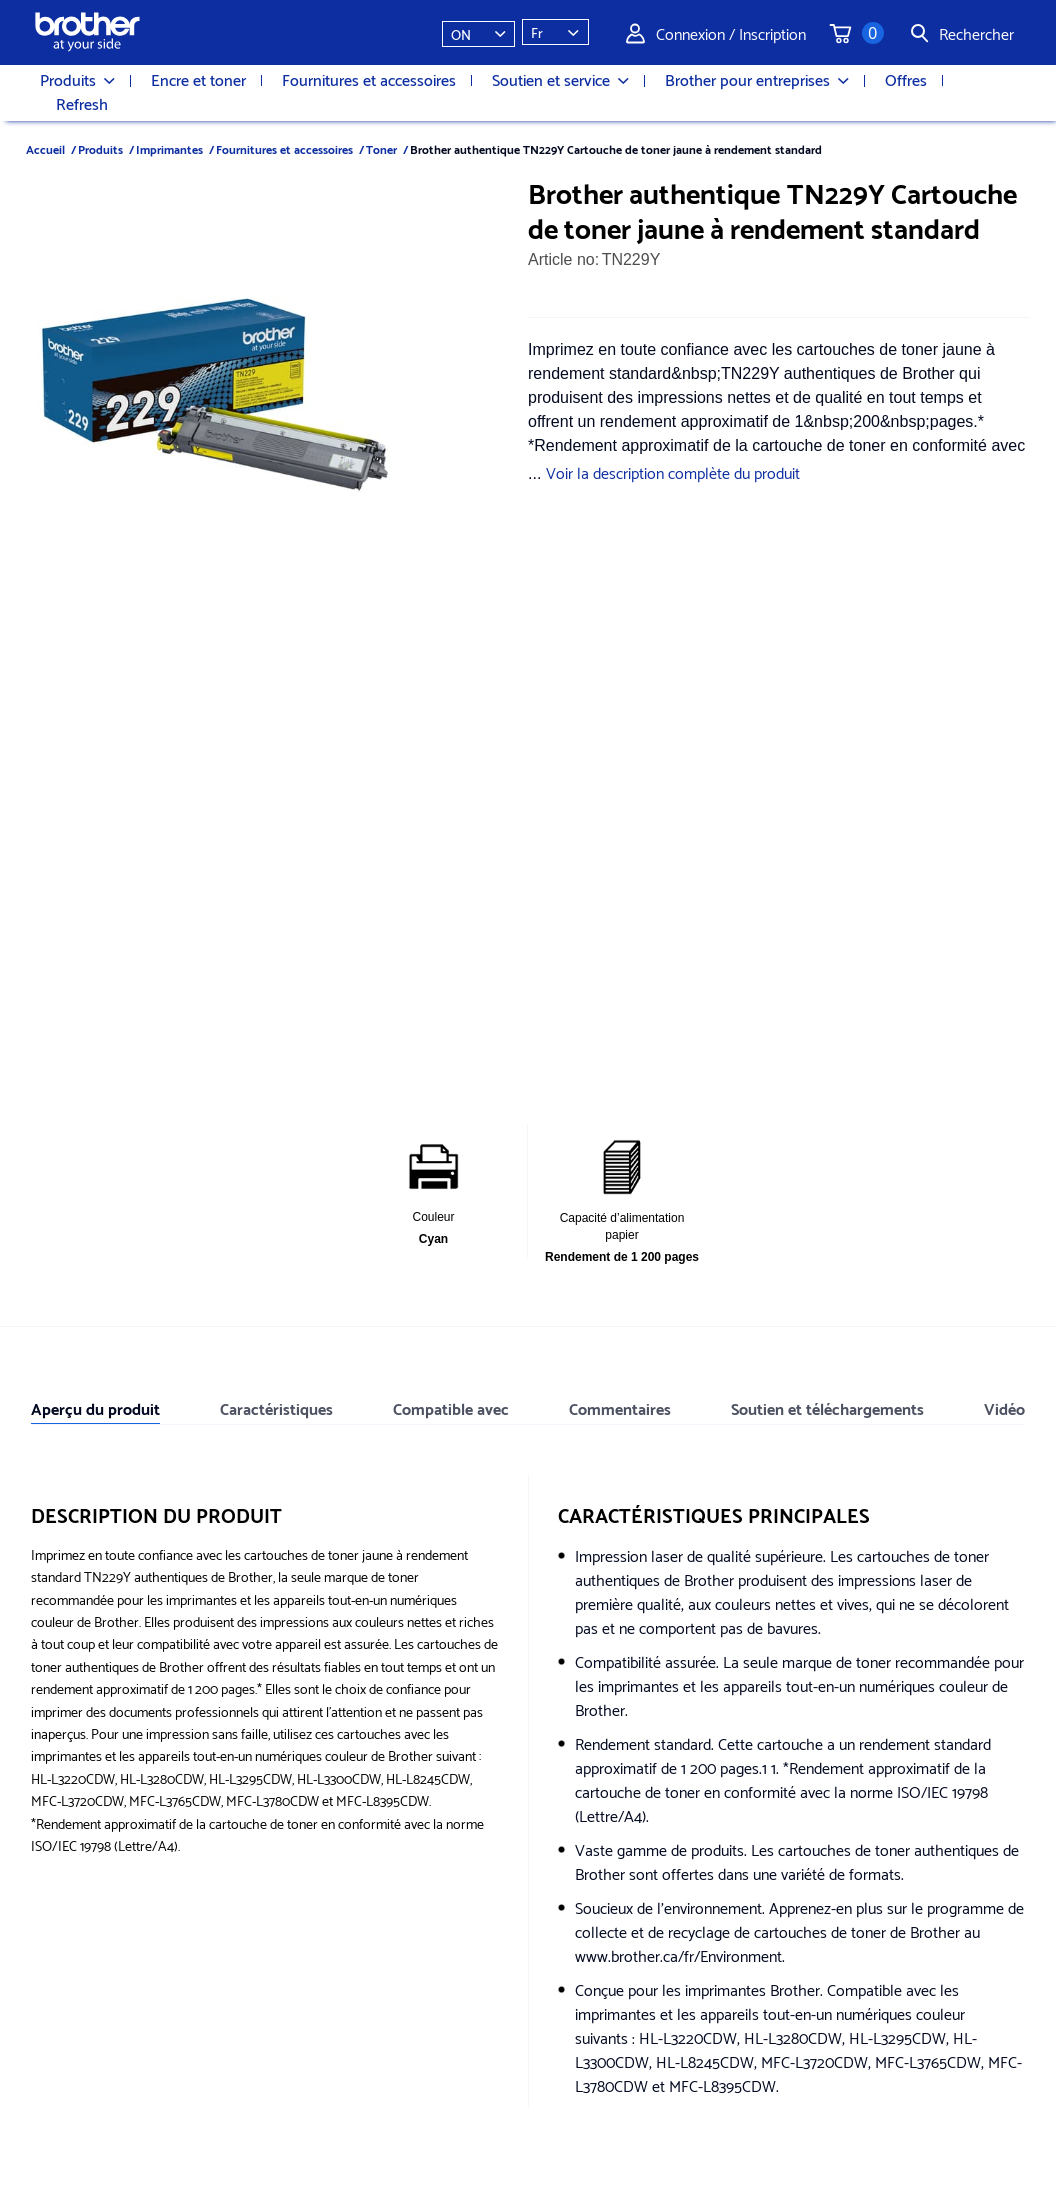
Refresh (82, 103)
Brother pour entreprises (757, 80)
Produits (77, 80)
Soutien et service (560, 80)
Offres (906, 79)
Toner (381, 148)
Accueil (45, 148)
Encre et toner (198, 79)
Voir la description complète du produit (673, 471)
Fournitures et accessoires (369, 79)
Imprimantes (169, 148)
